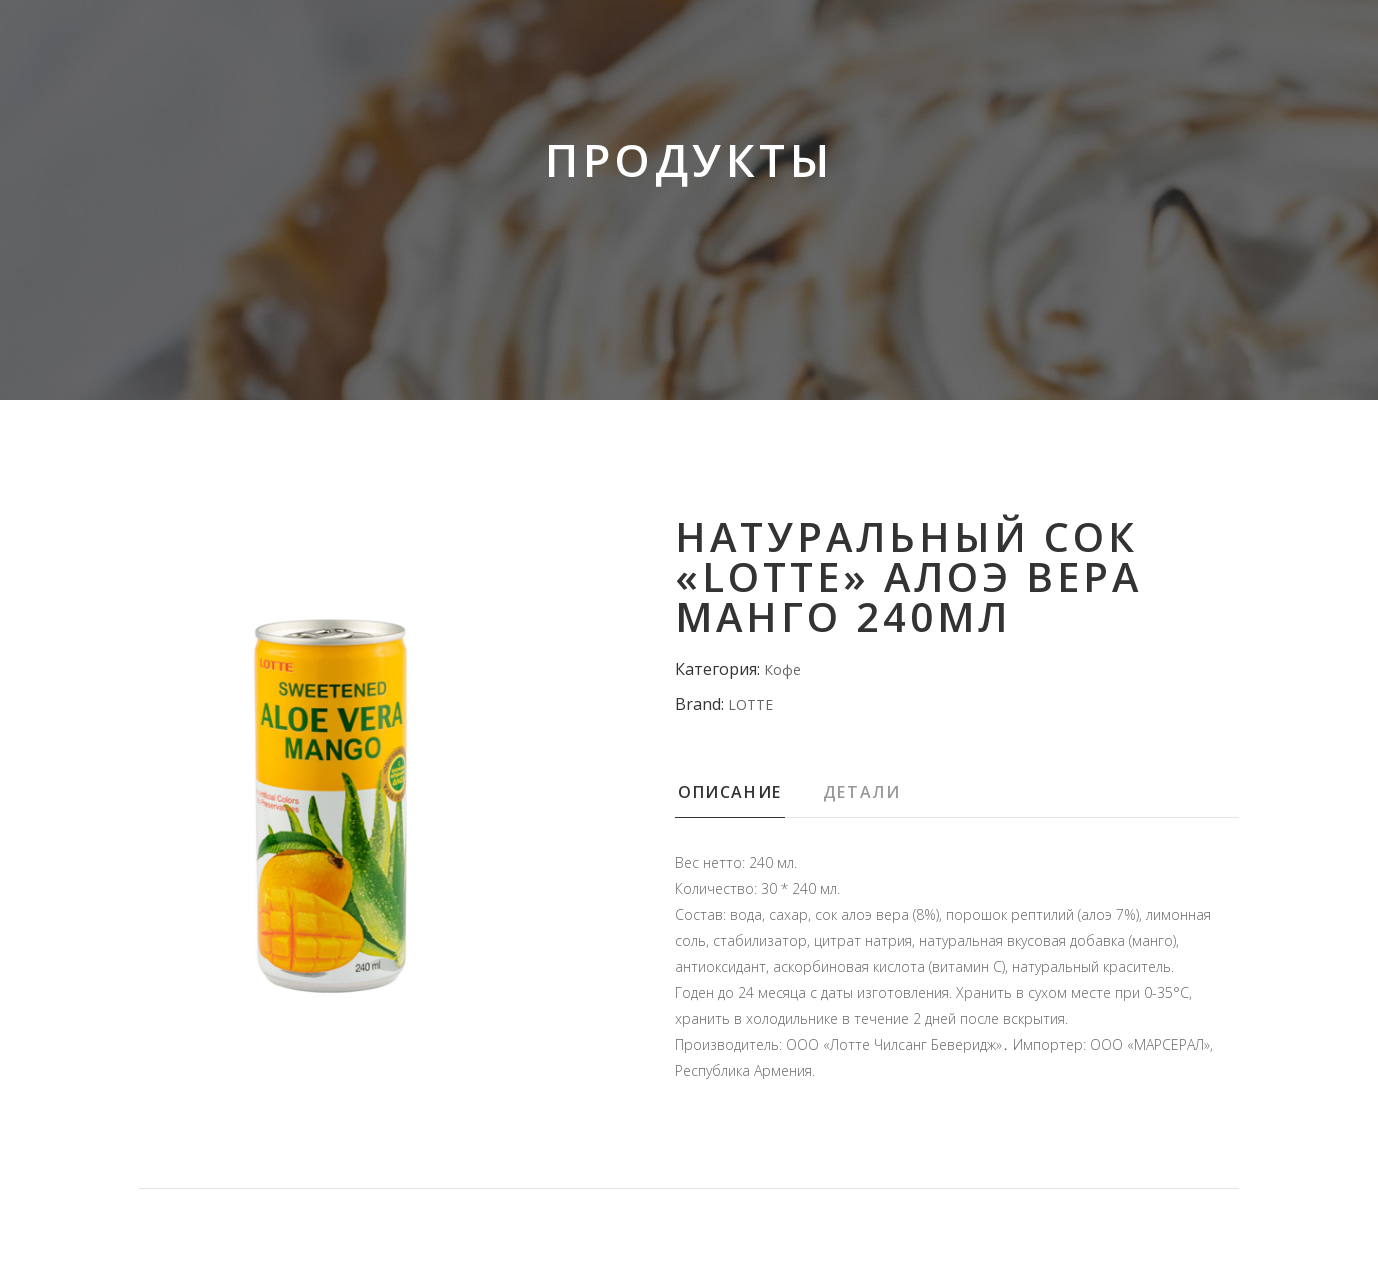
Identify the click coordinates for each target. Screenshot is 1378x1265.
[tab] (747, 798)
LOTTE (750, 704)
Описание (730, 792)
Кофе (782, 669)
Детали (862, 792)
